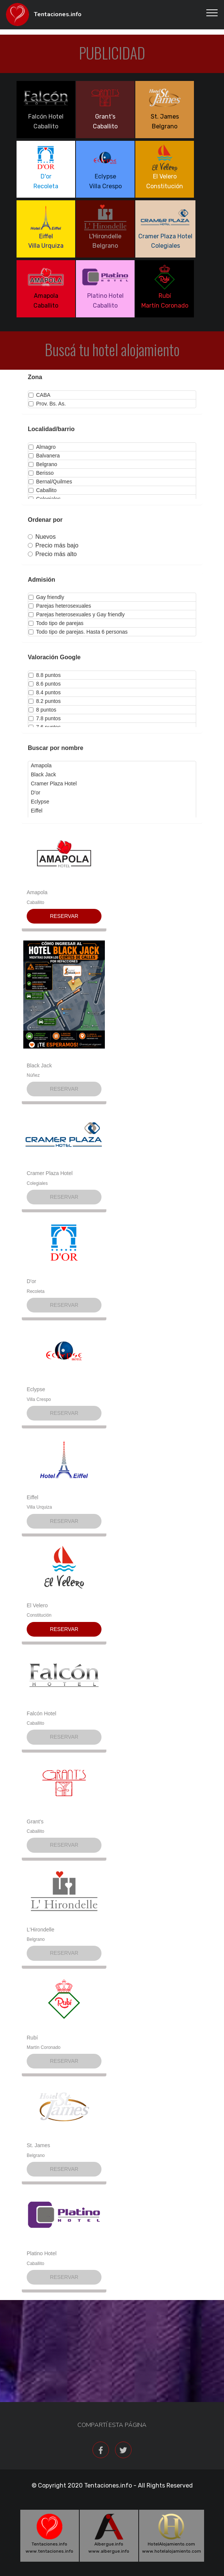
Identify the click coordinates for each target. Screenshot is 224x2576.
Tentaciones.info (58, 14)
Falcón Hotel (41, 1713)
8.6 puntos (45, 684)
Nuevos (42, 536)
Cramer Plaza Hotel (50, 1173)
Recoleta (35, 1291)
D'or (31, 1281)
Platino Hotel (41, 2253)
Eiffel (32, 1497)
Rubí (32, 2038)
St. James (38, 2145)
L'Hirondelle (40, 1930)
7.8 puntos (45, 718)
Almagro (42, 447)
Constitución (39, 1615)
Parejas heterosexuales (60, 606)
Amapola (37, 892)
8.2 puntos (45, 701)
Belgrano (43, 464)
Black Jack (39, 1065)
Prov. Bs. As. (47, 404)
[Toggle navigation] (212, 12)
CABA (39, 395)
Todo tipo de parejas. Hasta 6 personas (78, 632)
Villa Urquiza (39, 1507)
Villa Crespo (39, 1399)
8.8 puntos (45, 675)
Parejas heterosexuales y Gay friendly (77, 614)
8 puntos (42, 710)
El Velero (37, 1605)
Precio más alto (52, 554)
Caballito (42, 490)
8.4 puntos (45, 692)
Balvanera (44, 456)
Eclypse (36, 1389)
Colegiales (37, 1183)
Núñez (33, 1075)
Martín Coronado (44, 2047)
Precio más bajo (53, 545)
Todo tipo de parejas (56, 623)
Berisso (41, 473)
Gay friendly (46, 597)
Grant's (35, 1821)
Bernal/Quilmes (50, 482)
